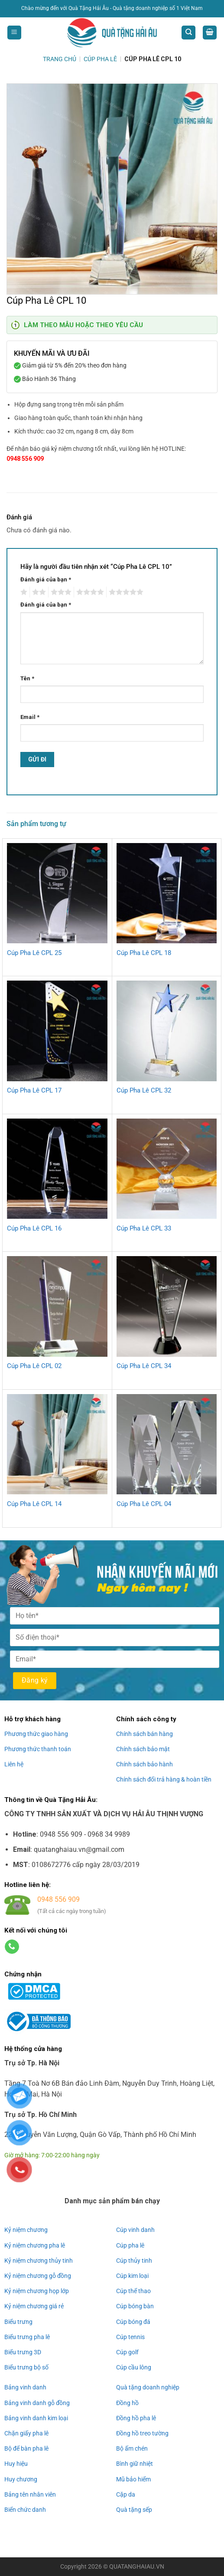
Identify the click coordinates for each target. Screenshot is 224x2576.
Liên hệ (13, 1764)
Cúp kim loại (132, 2275)
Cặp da (125, 2494)
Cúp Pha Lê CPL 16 (34, 1228)
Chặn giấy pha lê (26, 2433)
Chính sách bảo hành (144, 1764)
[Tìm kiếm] (188, 33)
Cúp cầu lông (133, 2367)
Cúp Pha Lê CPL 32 (144, 1090)
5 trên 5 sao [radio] (124, 592)
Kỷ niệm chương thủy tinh (38, 2260)
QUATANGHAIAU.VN (136, 2566)
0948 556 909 (25, 458)
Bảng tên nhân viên (30, 2494)
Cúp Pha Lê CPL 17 (34, 1090)
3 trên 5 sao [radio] (59, 592)
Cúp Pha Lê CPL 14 (34, 1504)
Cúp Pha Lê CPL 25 (34, 953)
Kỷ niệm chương (26, 2229)
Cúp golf (127, 2352)
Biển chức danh (25, 2509)
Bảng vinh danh (25, 2387)
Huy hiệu (16, 2463)
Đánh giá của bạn (45, 579)
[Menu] (14, 33)
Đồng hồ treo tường (142, 2433)
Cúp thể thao (133, 2290)
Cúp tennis (130, 2336)
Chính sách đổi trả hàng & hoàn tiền (163, 1779)
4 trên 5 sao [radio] (89, 592)
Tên (27, 678)
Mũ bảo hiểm (133, 2478)
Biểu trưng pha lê (27, 2336)
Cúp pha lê (130, 2244)
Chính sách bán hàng (144, 1733)
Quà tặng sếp (134, 2509)
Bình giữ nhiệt (134, 2463)
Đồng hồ (127, 2402)
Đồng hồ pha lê (136, 2418)
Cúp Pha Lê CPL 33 (144, 1228)
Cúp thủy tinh (134, 2260)
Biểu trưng (18, 2321)
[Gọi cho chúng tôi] (12, 1946)
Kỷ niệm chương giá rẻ (34, 2306)
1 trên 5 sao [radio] (22, 592)
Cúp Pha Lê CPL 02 (34, 1366)
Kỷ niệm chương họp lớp (36, 2290)
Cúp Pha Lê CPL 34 (144, 1366)
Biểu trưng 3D (22, 2352)
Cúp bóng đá (133, 2321)
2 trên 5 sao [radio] (37, 592)
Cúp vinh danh (135, 2229)
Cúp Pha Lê (100, 59)
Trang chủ (59, 59)
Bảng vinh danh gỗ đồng (37, 2402)
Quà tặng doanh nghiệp (147, 2387)
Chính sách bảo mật (143, 1749)
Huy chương (20, 2478)
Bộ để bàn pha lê (26, 2448)
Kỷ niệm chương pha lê (34, 2244)
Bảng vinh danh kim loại (36, 2418)
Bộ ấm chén (132, 2448)
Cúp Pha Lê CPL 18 (144, 953)
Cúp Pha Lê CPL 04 (144, 1504)
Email (29, 717)
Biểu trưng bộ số (26, 2367)
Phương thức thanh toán (37, 1749)
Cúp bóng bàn (135, 2306)
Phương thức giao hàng (36, 1733)
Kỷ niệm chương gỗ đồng (37, 2275)
